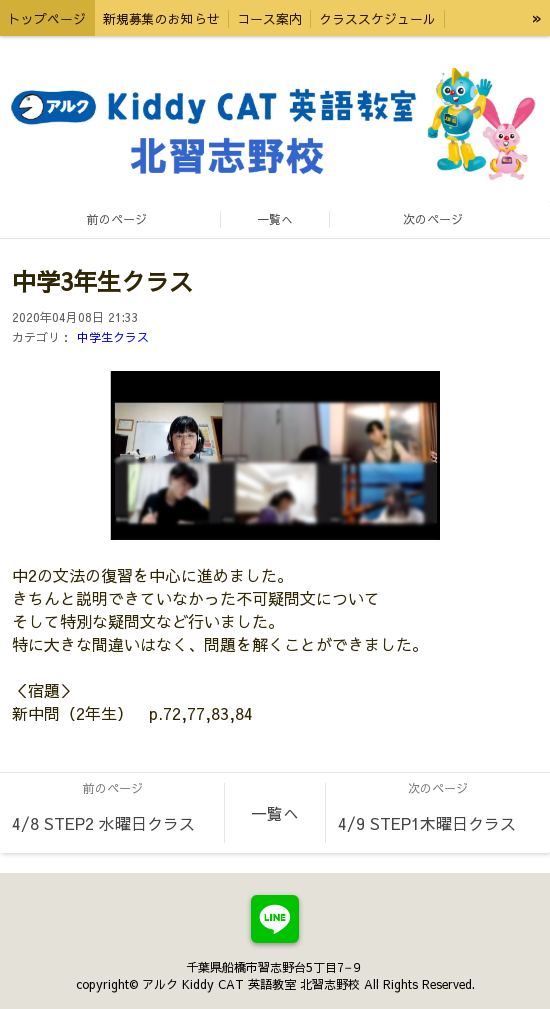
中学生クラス (113, 337)
